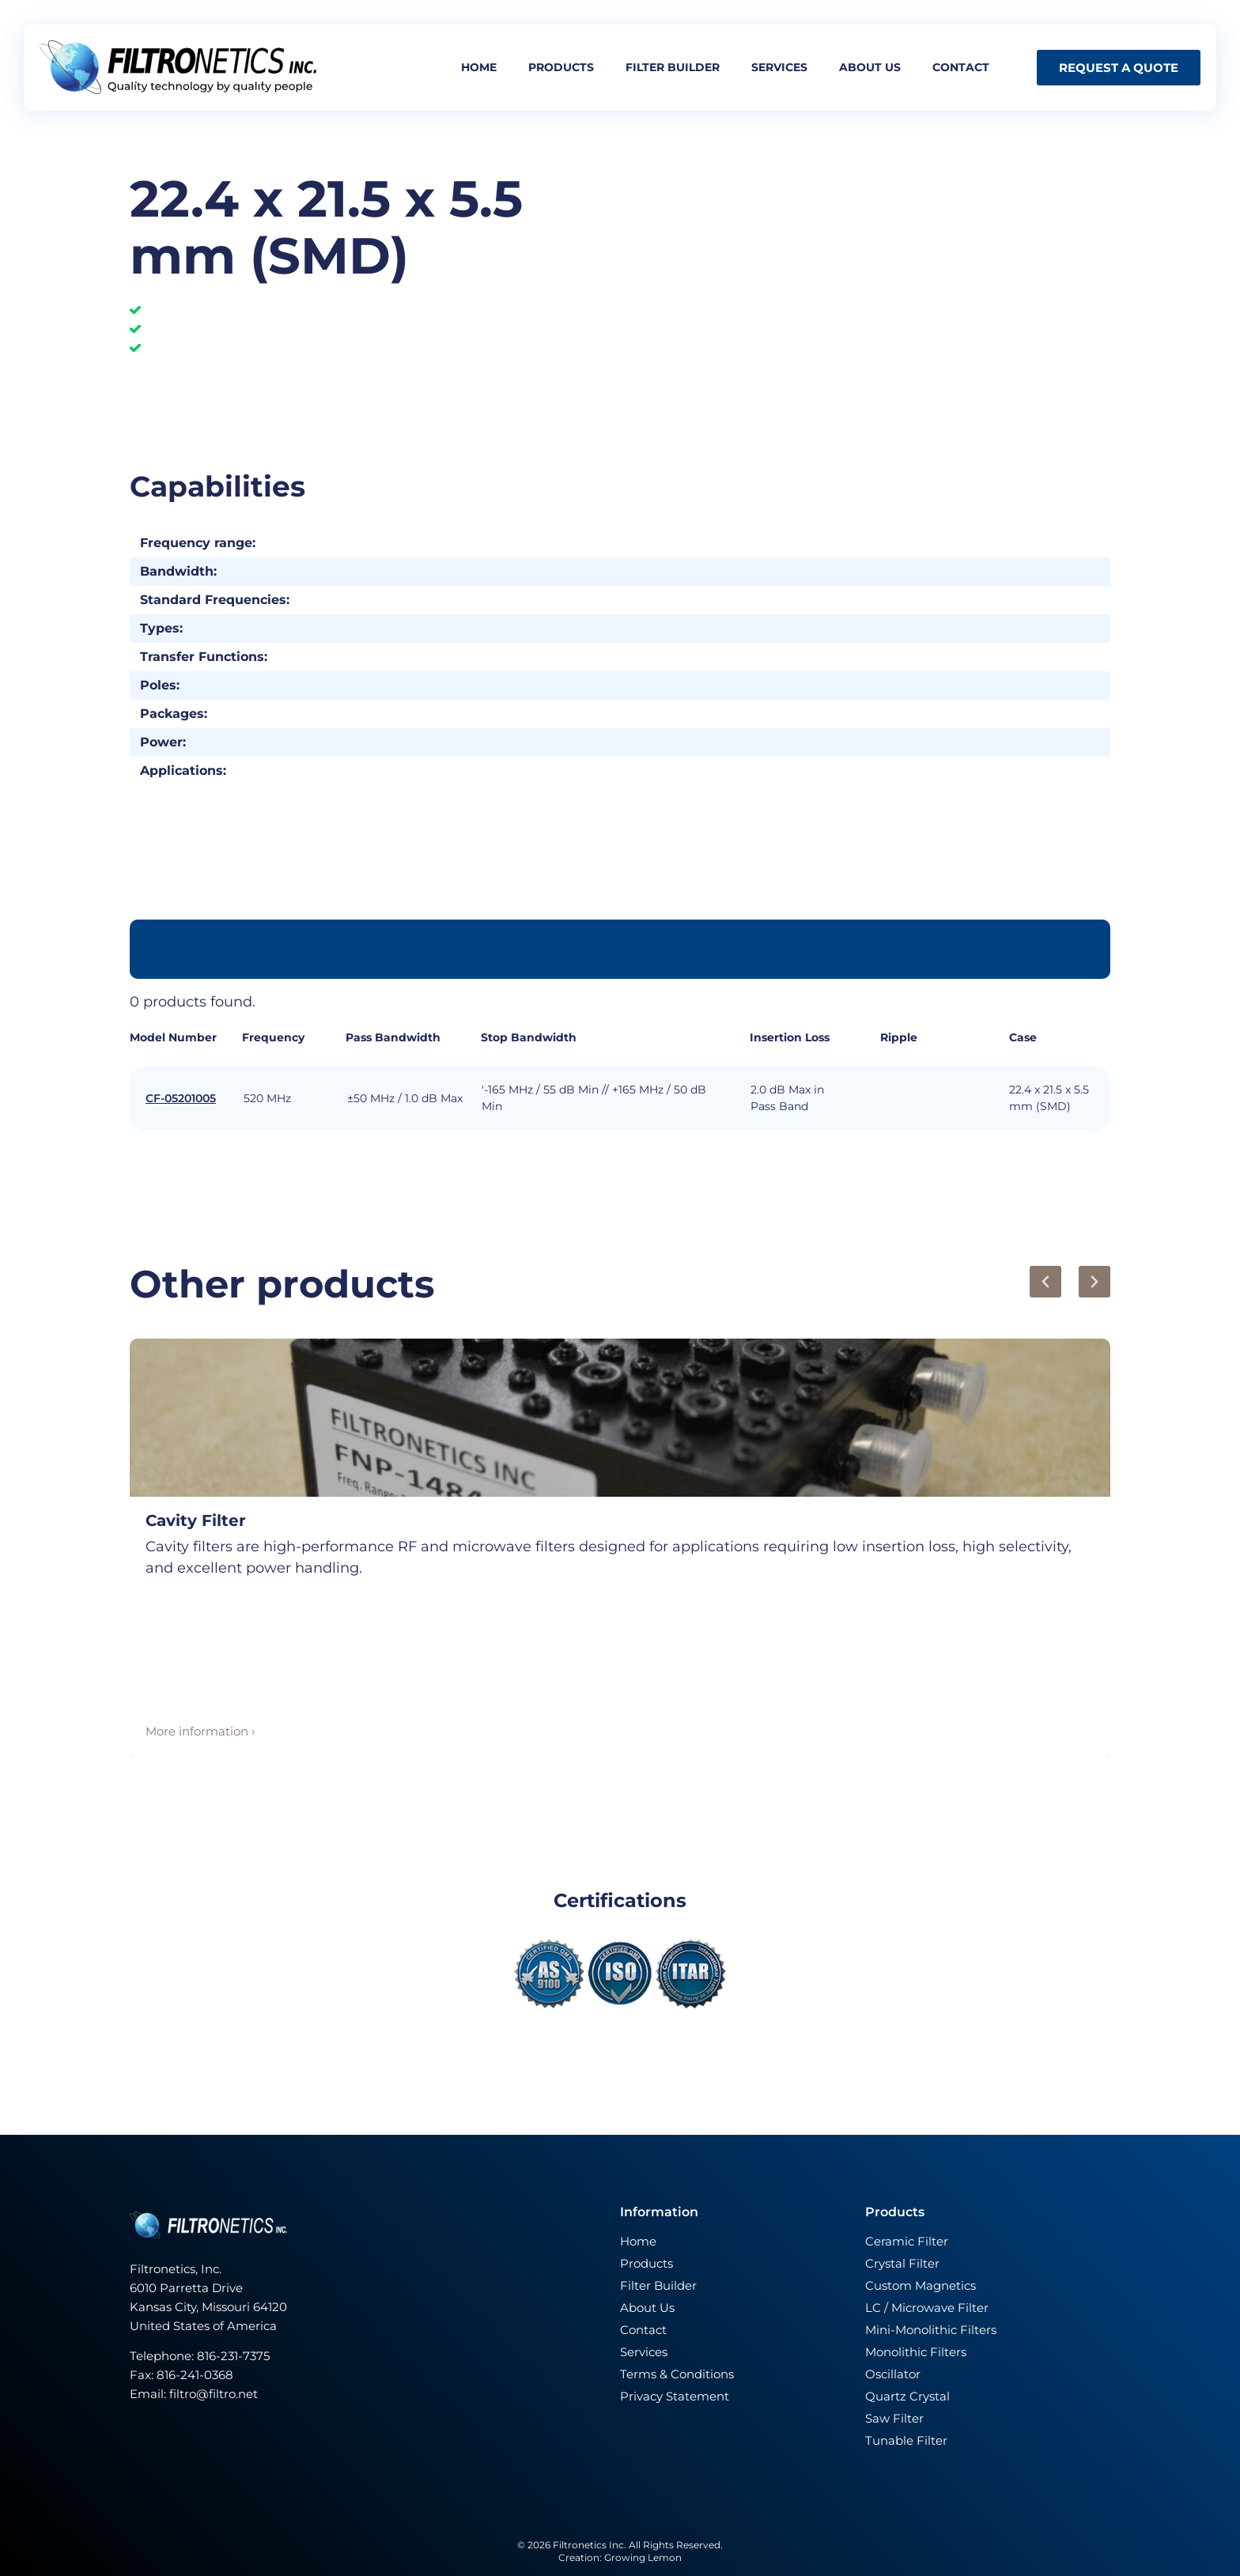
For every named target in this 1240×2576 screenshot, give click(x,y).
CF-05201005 (181, 1098)
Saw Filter (894, 2418)
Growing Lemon (643, 2557)
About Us (647, 2307)
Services (779, 67)
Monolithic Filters (915, 2351)
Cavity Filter (196, 1520)
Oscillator (893, 2373)
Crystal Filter (902, 2263)
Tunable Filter (906, 2440)
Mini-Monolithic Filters (930, 2329)
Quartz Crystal (907, 2396)
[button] (1045, 1281)
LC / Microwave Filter (927, 2307)
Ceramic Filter (906, 2241)
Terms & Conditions (677, 2373)
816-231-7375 (235, 2355)
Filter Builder (658, 2285)
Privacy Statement (674, 2396)
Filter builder (673, 67)
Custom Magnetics (920, 2285)
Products (561, 67)
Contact (960, 67)
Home (479, 67)
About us (870, 67)
